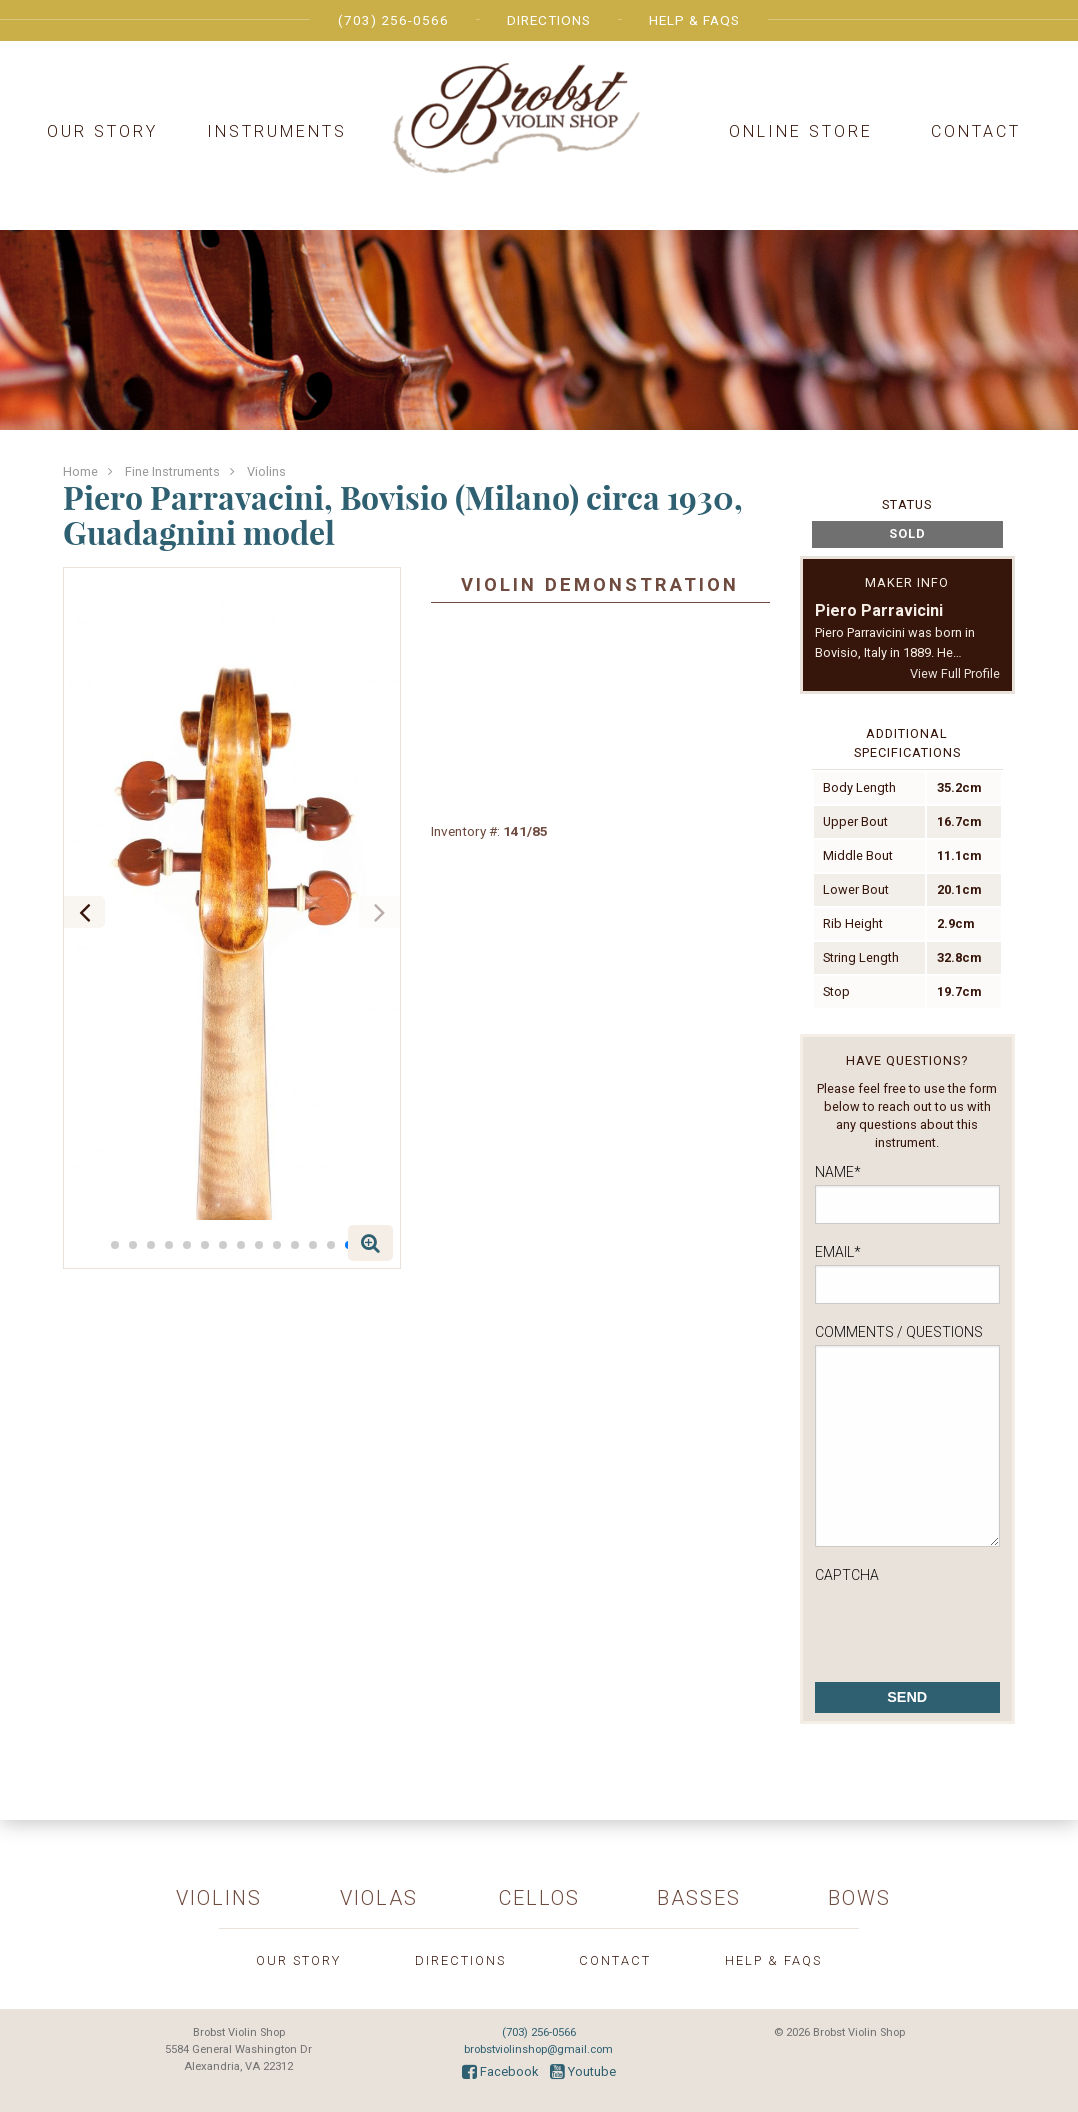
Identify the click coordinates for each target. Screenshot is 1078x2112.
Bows (859, 1898)
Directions (549, 20)
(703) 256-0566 (393, 20)
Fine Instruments (172, 471)
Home (80, 471)
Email (838, 1252)
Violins (266, 471)
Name (838, 1172)
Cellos (539, 1898)
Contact (976, 131)
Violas (379, 1898)
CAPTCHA (847, 1575)
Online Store (801, 131)
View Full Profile (955, 673)
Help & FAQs (694, 20)
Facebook (500, 2071)
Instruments (277, 131)
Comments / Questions (899, 1332)
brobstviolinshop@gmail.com (538, 2049)
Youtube (583, 2071)
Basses (699, 1898)
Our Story (102, 131)
